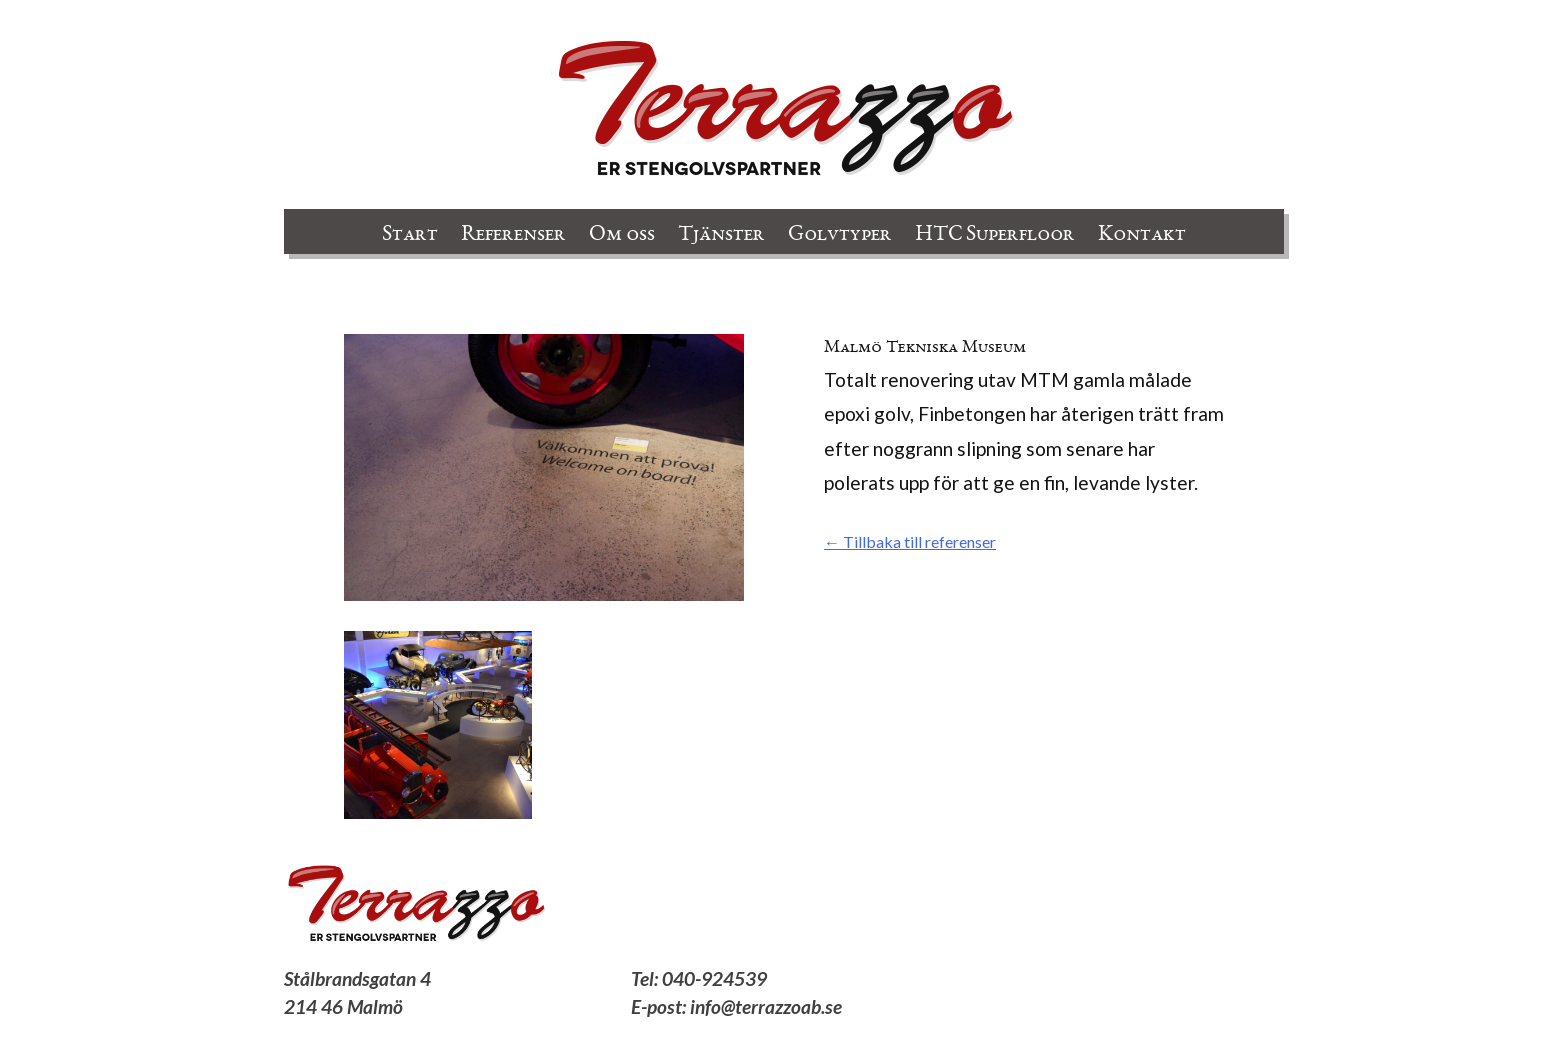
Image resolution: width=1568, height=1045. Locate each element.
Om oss (622, 235)
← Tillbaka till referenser (910, 541)
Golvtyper (840, 235)
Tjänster (721, 235)
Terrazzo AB (784, 109)
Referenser (513, 235)
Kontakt (1142, 235)
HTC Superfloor (995, 235)
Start (410, 235)
